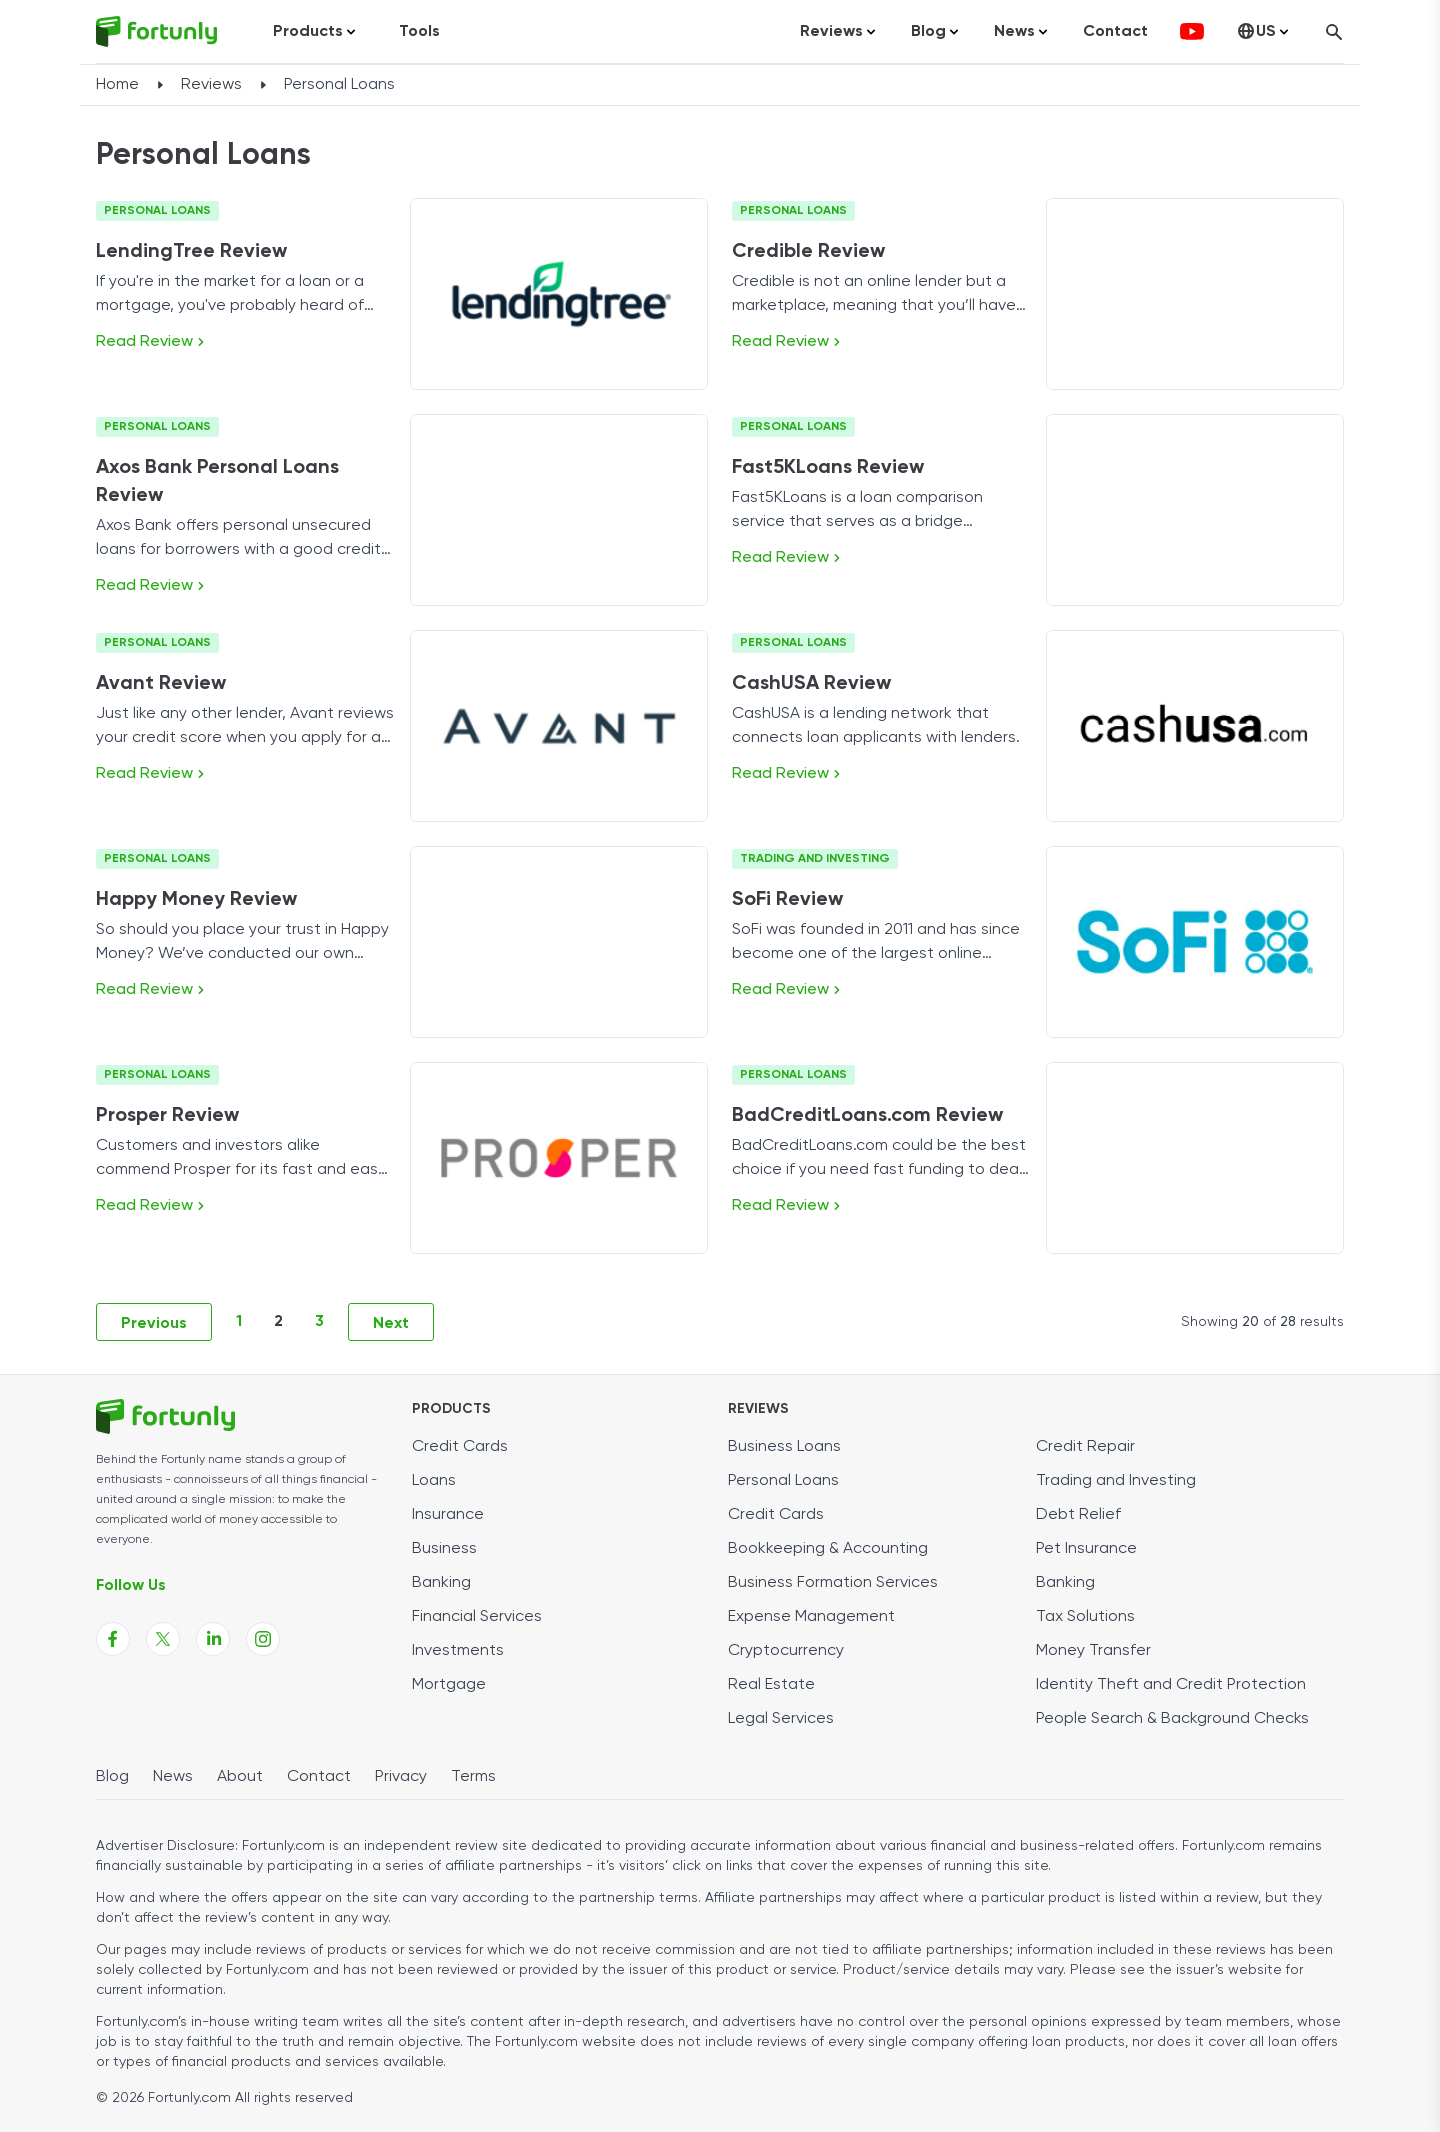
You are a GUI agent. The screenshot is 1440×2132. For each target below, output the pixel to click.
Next (391, 1324)
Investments (458, 1651)
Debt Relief (1078, 1515)
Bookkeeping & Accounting (828, 1549)
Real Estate (771, 1685)
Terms (473, 1777)
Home (117, 85)
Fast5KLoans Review (828, 468)
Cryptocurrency (786, 1651)
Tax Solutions (1085, 1617)
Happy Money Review (196, 900)
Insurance (448, 1515)
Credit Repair (1085, 1447)
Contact (1115, 32)
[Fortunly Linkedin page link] (213, 1639)
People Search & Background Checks (1172, 1719)
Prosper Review (167, 1116)
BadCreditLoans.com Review (867, 1116)
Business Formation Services (833, 1583)
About (240, 1777)
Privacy (401, 1777)
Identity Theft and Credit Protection (1171, 1685)
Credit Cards (460, 1447)
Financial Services (477, 1617)
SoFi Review (787, 900)
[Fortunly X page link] (163, 1639)
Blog (112, 1777)
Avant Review (161, 684)
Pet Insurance (1086, 1549)
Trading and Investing (815, 859)
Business (444, 1549)
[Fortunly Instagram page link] (263, 1639)
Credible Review (808, 252)
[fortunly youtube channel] (1192, 32)
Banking (441, 1583)
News (173, 1777)
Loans (434, 1481)
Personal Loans (157, 211)
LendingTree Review (191, 252)
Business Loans (784, 1447)
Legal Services (781, 1719)
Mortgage (449, 1685)
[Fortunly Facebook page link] (113, 1639)
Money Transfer (1093, 1651)
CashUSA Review (811, 684)
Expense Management (811, 1617)
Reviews (211, 85)
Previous (154, 1324)
